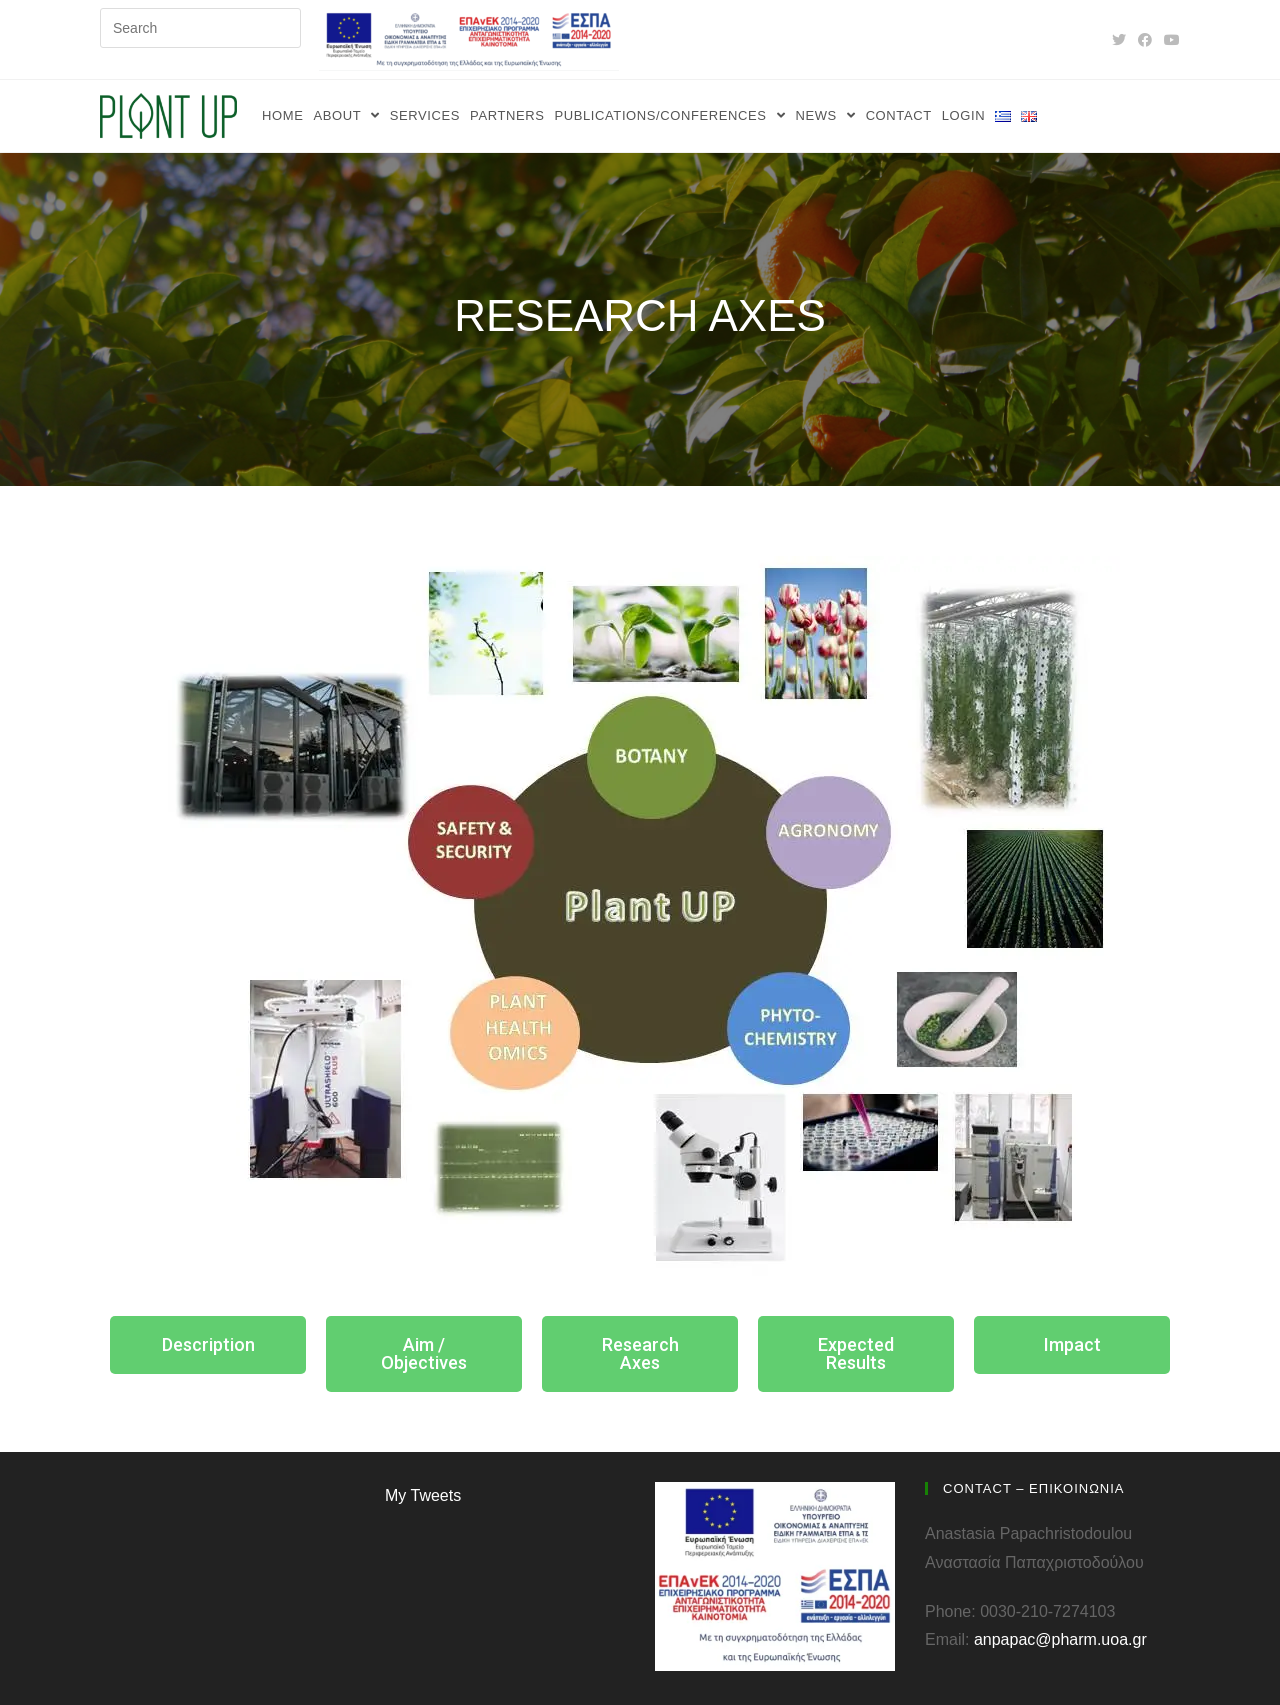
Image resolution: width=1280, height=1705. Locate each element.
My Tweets (423, 1495)
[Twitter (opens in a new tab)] (1119, 40)
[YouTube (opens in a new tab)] (1169, 40)
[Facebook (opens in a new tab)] (1145, 40)
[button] (208, 1345)
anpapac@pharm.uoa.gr (1060, 1639)
